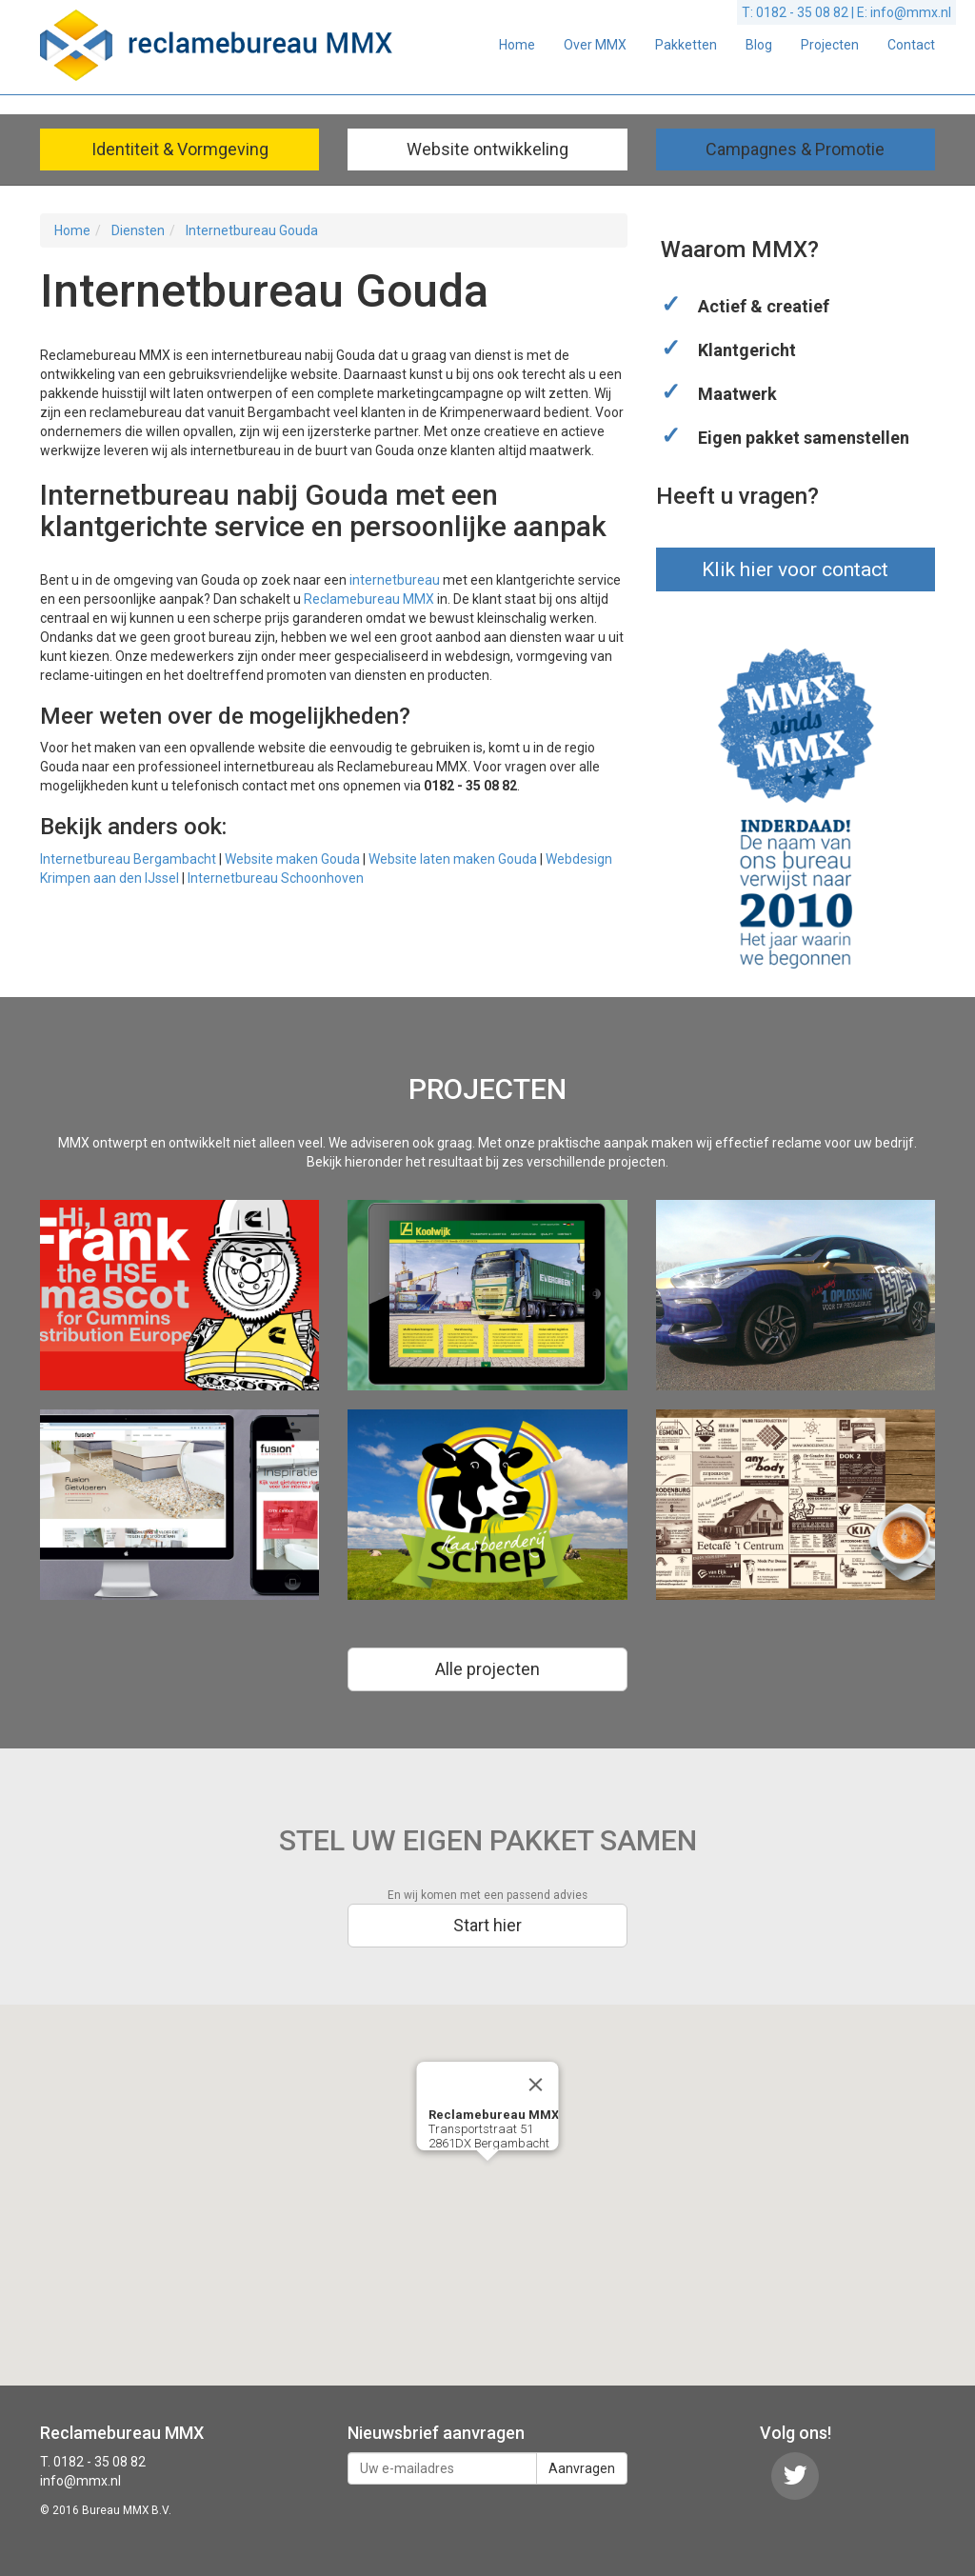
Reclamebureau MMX (369, 599)
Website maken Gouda (292, 859)
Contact (911, 44)
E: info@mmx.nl (904, 12)
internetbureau (394, 580)
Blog (759, 44)
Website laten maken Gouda (452, 859)
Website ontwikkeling (487, 149)
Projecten (830, 44)
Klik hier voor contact (795, 569)
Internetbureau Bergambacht (128, 859)
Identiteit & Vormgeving (180, 149)
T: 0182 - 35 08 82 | (799, 12)
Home (517, 44)
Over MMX (595, 44)
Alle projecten (487, 1669)
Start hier (487, 1925)
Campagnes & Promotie (795, 149)
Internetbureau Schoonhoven (276, 878)
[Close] (536, 2084)
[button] (487, 2178)
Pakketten (686, 44)
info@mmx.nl (80, 2480)
